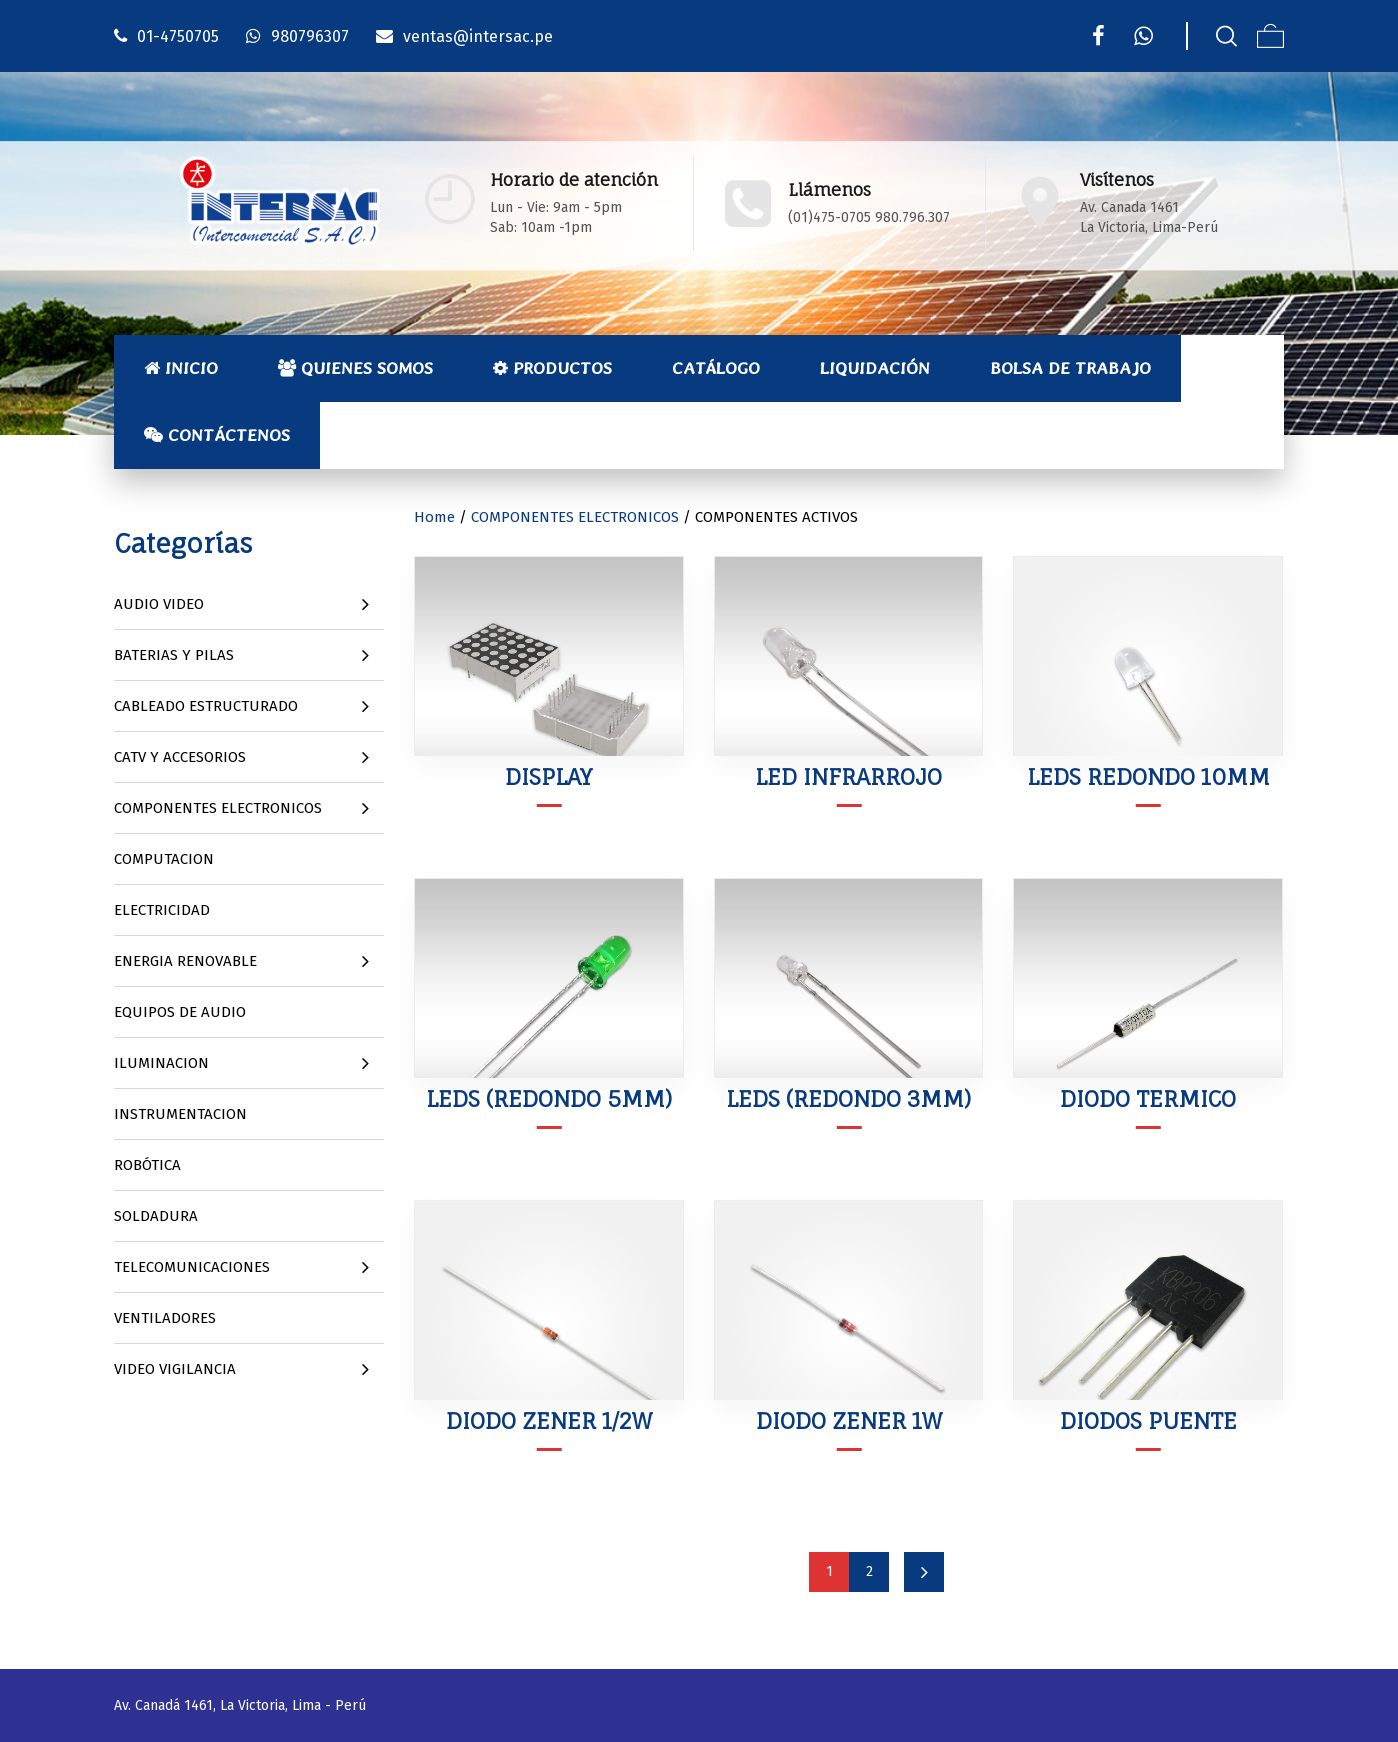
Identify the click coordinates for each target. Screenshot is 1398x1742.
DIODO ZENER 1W (849, 1420)
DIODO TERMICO (1148, 1098)
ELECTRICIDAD (162, 910)
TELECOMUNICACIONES (192, 1267)
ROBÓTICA (147, 1165)
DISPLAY (548, 776)
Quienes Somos (355, 368)
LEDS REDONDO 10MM (1148, 776)
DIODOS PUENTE (1148, 1420)
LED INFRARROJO (848, 776)
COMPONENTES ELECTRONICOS (218, 808)
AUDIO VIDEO (159, 604)
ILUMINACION (161, 1063)
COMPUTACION (164, 859)
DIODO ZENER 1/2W (549, 1420)
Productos (552, 368)
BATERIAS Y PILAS (174, 655)
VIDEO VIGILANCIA (175, 1369)
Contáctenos (217, 435)
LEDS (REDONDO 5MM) (549, 1098)
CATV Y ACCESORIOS (180, 757)
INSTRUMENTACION (180, 1114)
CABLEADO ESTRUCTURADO (206, 706)
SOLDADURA (156, 1216)
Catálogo (716, 368)
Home (434, 517)
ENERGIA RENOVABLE (185, 961)
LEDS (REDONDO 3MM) (848, 1098)
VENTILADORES (165, 1318)
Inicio (181, 368)
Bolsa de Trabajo (1070, 368)
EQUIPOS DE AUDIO (180, 1012)
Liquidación (875, 368)
